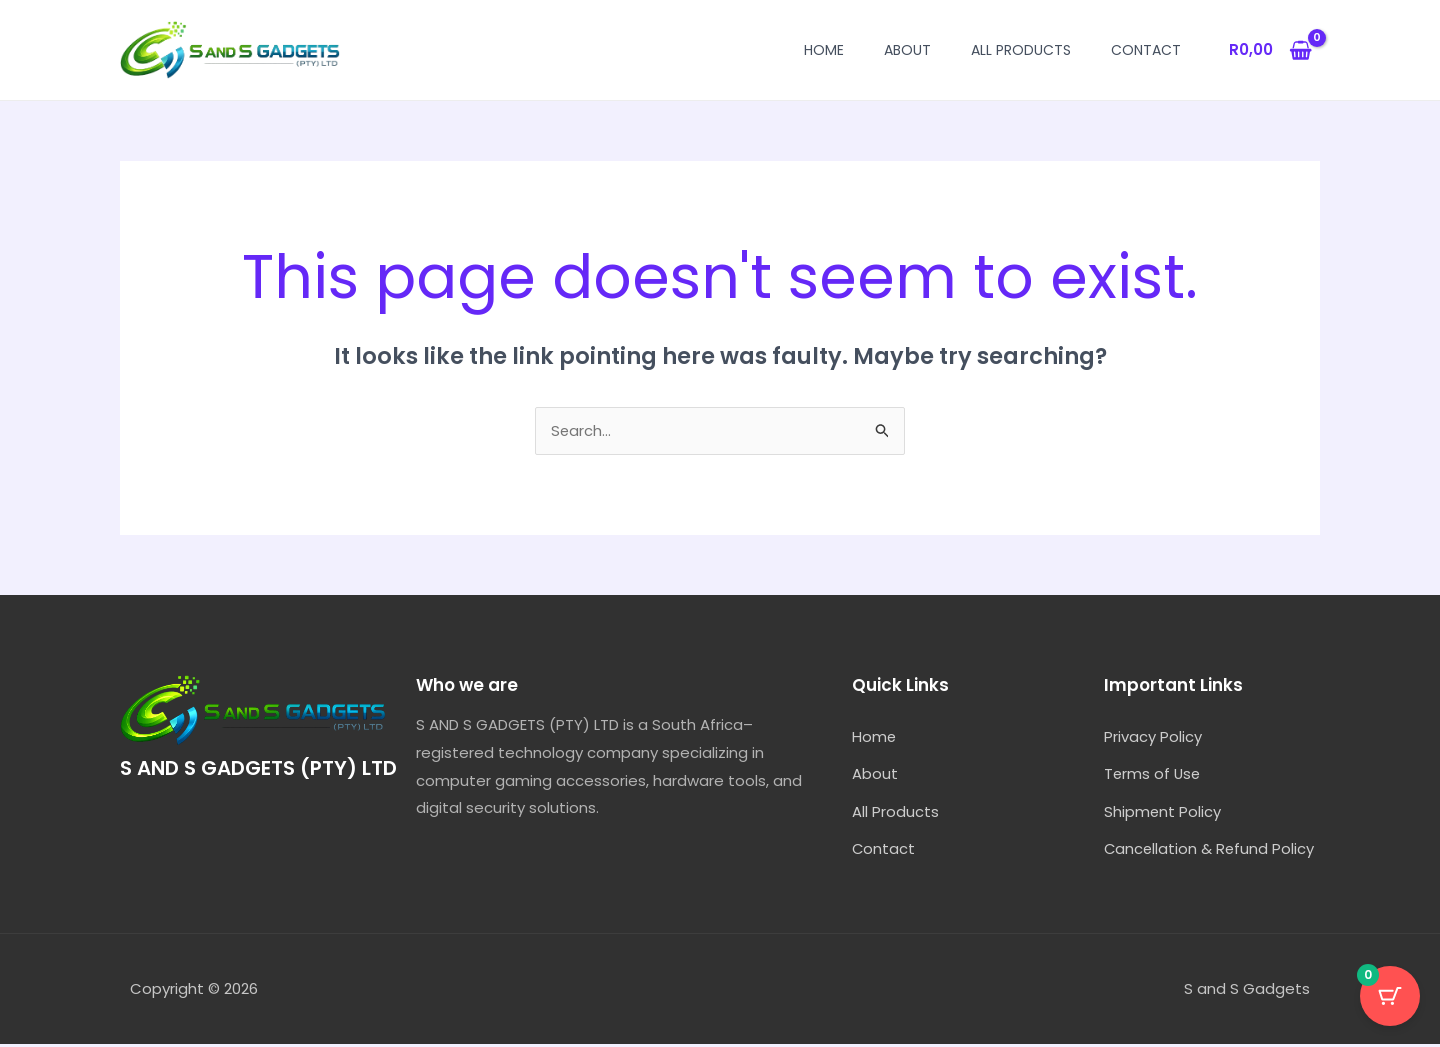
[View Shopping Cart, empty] (1270, 50)
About (907, 50)
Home (824, 50)
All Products (1021, 50)
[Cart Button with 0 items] (1390, 997)
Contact (1146, 50)
